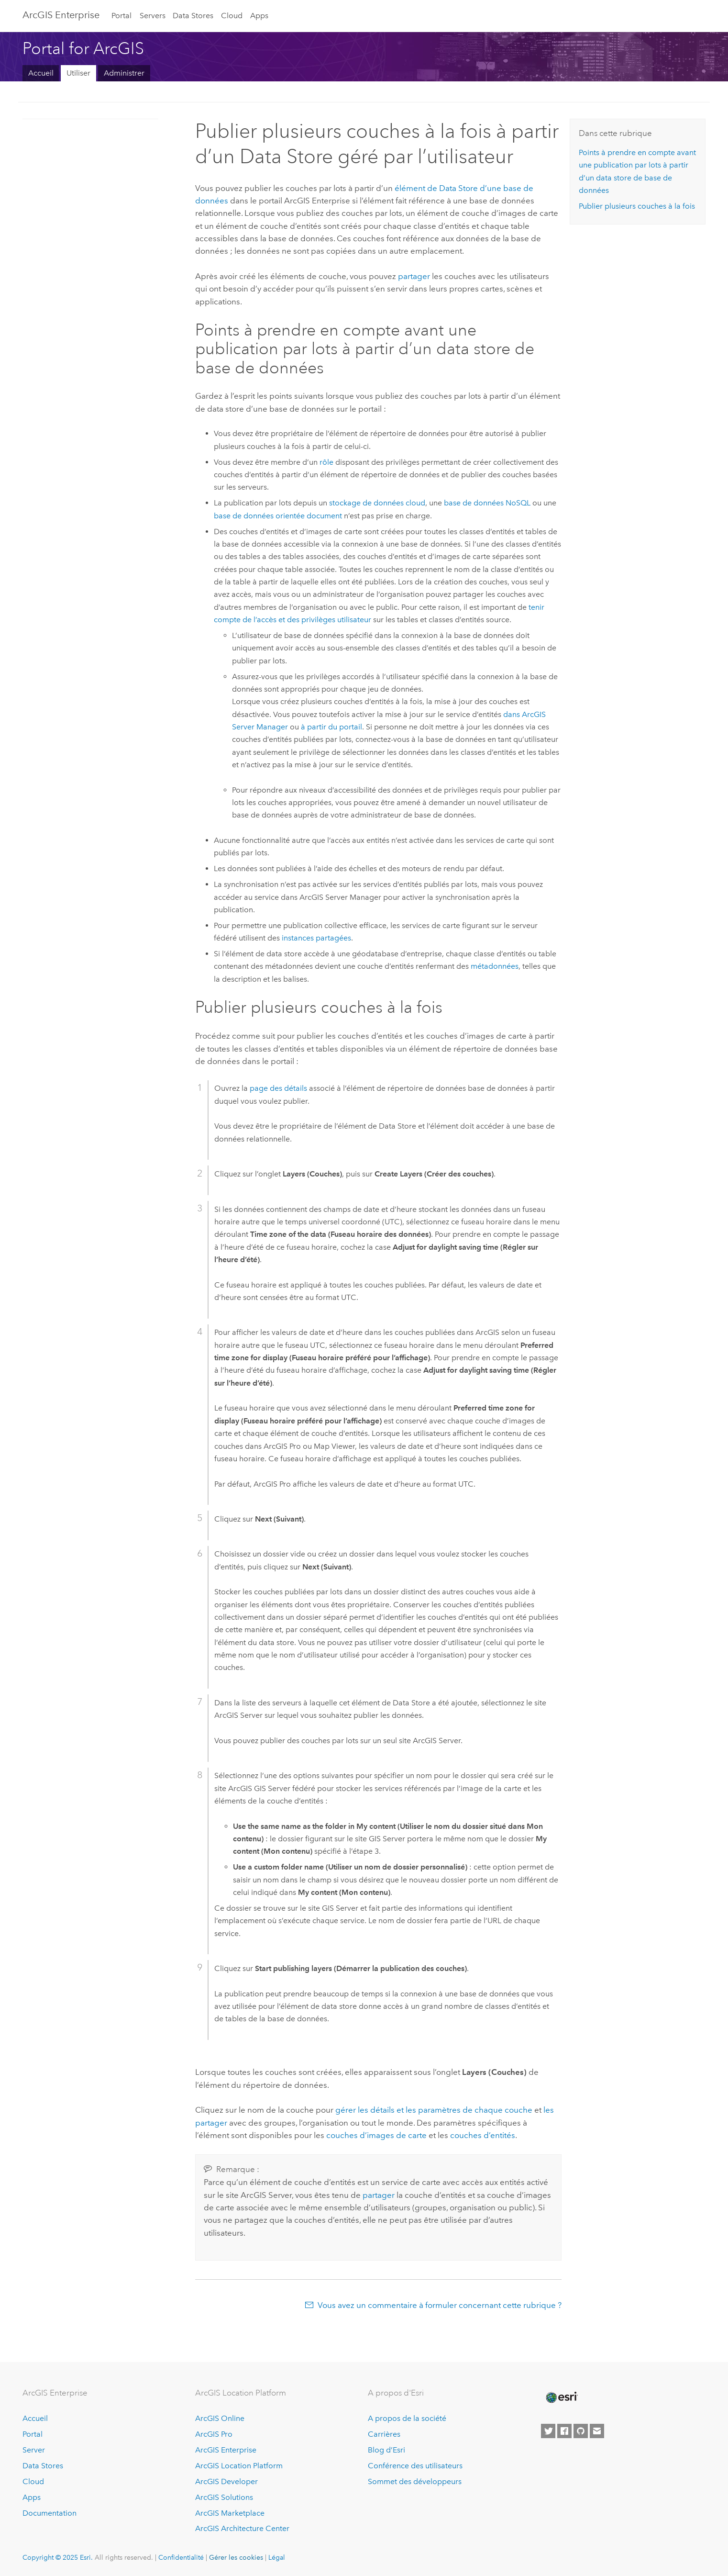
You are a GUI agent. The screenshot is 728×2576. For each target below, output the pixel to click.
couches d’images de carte (376, 2135)
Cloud (232, 15)
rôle (326, 462)
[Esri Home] (561, 2397)
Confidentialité (181, 2557)
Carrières (384, 2434)
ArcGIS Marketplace (230, 2513)
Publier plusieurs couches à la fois (637, 206)
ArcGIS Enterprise (60, 15)
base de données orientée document (278, 515)
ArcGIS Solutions (224, 2497)
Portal (121, 15)
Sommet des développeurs (415, 2481)
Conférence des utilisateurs (415, 2465)
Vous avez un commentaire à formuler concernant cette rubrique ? (440, 2305)
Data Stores (193, 15)
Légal (276, 2557)
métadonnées (494, 966)
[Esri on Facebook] (564, 2431)
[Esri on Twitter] (548, 2431)
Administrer (124, 73)
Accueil (41, 73)
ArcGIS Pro (213, 2434)
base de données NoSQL (487, 502)
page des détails (278, 1088)
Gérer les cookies (236, 2557)
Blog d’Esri (386, 2449)
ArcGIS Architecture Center (242, 2528)
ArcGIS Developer (226, 2481)
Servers (152, 15)
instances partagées (316, 937)
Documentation (49, 2513)
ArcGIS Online (219, 2418)
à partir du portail (331, 726)
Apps (259, 15)
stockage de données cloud (377, 502)
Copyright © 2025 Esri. (57, 2557)
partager (414, 276)
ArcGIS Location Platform (239, 2465)
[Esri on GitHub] (581, 2431)
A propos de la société (407, 2418)
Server (33, 2449)
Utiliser (78, 73)
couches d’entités (482, 2135)
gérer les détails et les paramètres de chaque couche (433, 2110)
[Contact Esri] (597, 2431)
